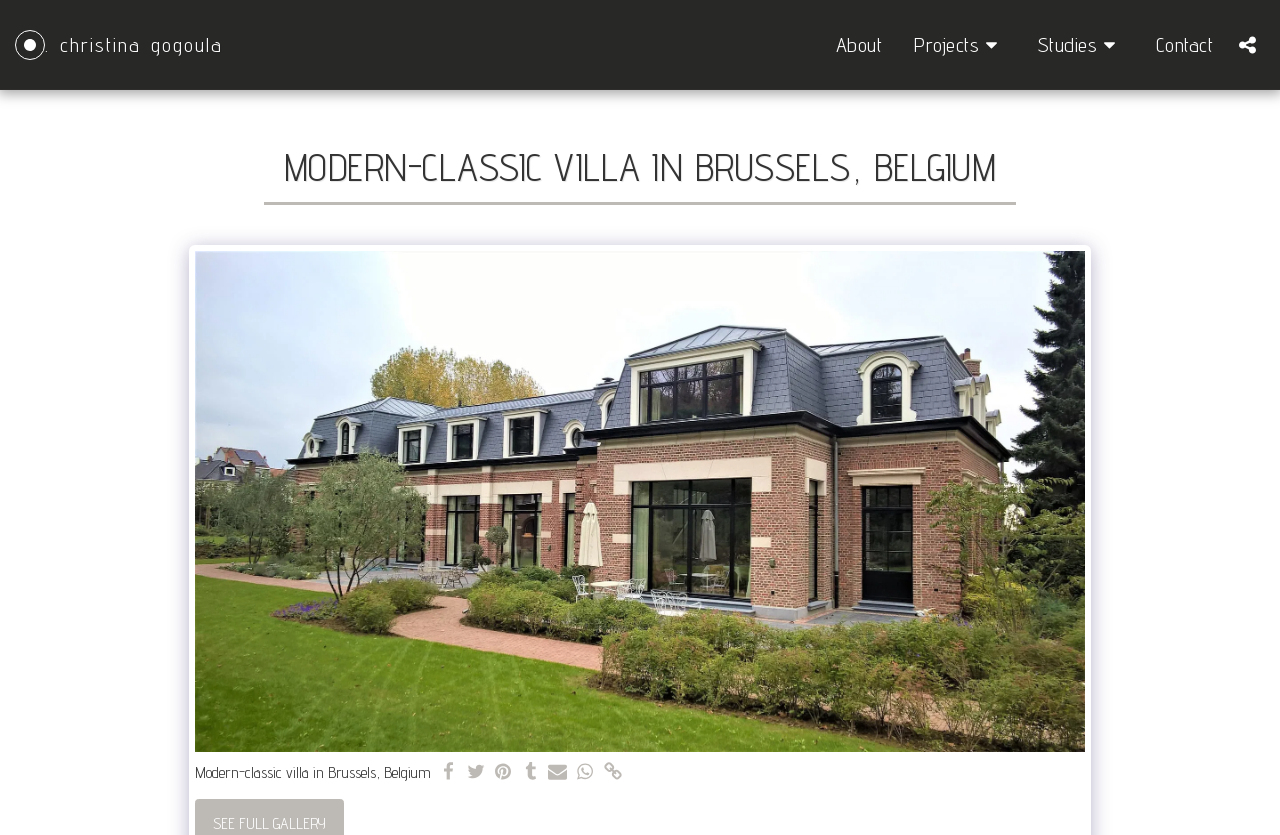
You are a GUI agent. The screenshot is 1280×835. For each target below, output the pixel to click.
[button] (960, 45)
